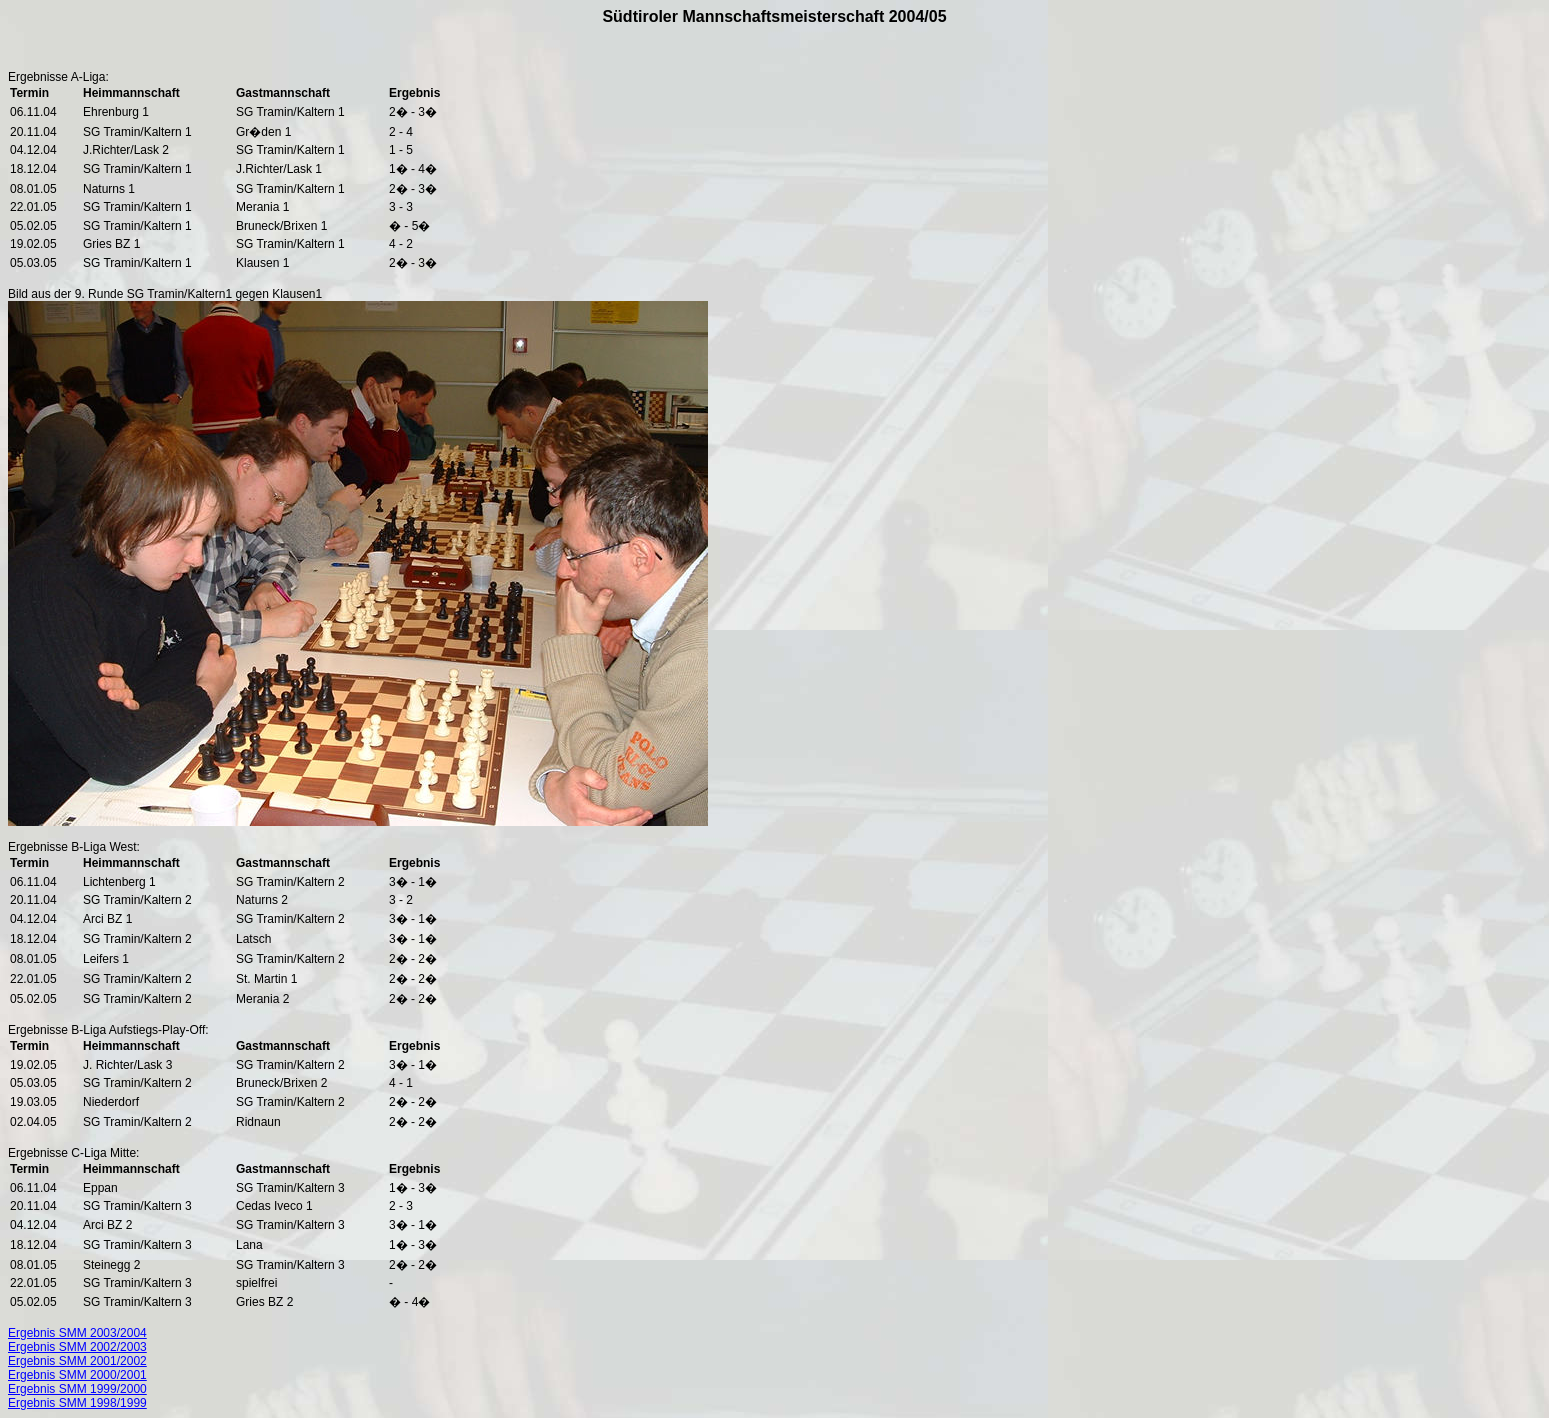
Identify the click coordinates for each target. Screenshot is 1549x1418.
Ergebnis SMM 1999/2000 (77, 1389)
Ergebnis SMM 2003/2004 (77, 1333)
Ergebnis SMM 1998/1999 (77, 1403)
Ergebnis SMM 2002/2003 (77, 1347)
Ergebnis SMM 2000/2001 (77, 1375)
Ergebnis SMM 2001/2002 (77, 1361)
